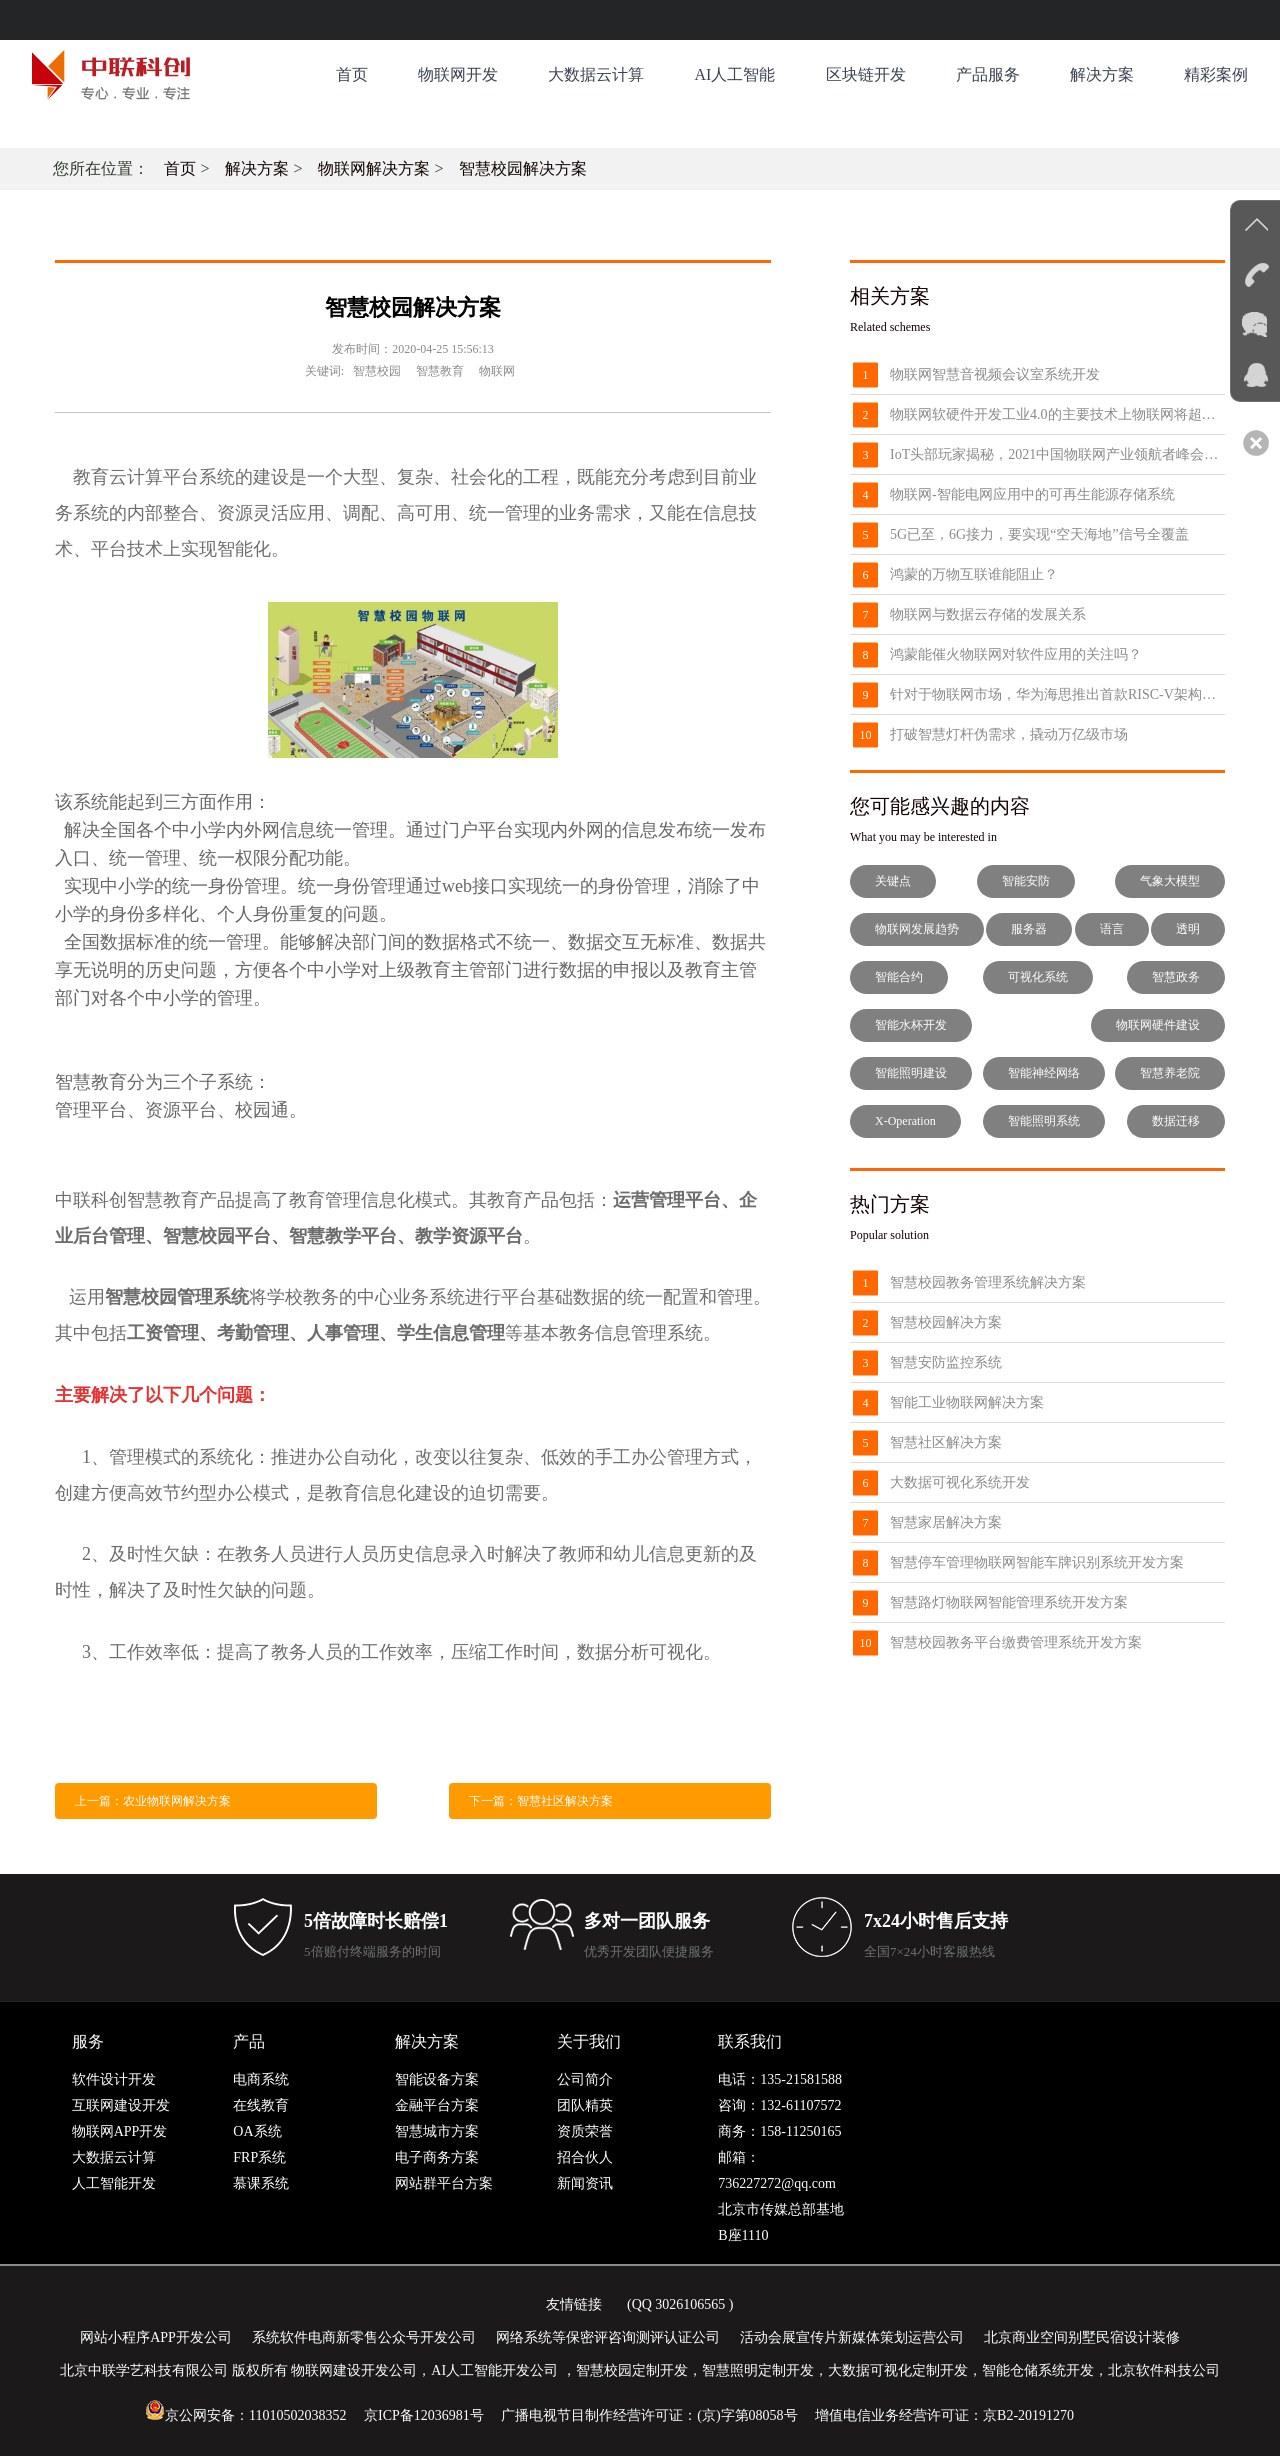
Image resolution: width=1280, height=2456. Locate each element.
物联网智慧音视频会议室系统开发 (995, 374)
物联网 (497, 371)
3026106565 (690, 2304)
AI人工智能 (734, 74)
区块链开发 (866, 74)
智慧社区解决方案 (946, 1442)
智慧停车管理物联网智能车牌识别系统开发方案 (1037, 1562)
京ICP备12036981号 (424, 2415)
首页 (352, 74)
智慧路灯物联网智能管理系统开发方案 (1009, 1602)
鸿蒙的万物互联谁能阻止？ (974, 574)
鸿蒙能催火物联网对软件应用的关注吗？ (1016, 654)
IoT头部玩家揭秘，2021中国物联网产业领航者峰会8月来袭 (1057, 454)
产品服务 (988, 74)
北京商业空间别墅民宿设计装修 (1082, 2337)
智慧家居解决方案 (946, 1522)
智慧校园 (377, 371)
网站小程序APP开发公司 (156, 2337)
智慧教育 (440, 371)
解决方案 (1102, 74)
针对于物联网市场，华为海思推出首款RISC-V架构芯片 (1057, 694)
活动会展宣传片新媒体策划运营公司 (852, 2337)
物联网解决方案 (374, 168)
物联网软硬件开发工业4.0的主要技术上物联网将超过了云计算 (1057, 414)
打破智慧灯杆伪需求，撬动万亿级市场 (1009, 734)
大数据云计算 (596, 74)
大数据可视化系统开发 (960, 1482)
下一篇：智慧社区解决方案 (541, 1801)
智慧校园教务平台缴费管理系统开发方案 (1016, 1642)
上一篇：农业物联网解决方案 (153, 1801)
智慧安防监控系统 (946, 1362)
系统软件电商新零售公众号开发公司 (364, 2337)
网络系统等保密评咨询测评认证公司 (608, 2337)
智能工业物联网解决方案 (967, 1402)
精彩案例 (1216, 74)
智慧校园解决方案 (523, 168)
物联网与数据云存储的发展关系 (988, 614)
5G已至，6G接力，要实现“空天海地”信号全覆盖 (1039, 534)
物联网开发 (458, 74)
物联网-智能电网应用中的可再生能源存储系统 (1032, 494)
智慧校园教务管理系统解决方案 (988, 1282)
